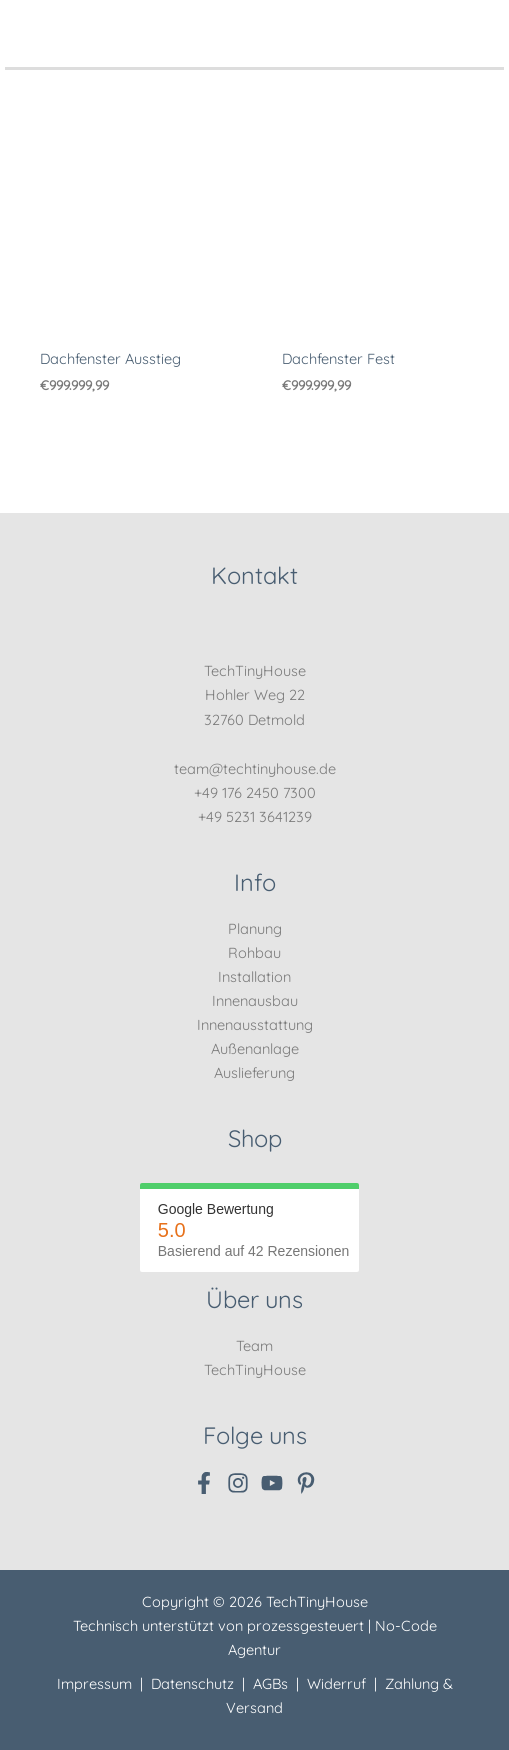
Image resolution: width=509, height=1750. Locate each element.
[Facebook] (204, 1483)
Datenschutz (192, 1683)
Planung (255, 928)
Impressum (94, 1683)
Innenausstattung (255, 1024)
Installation (254, 976)
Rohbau (254, 952)
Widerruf (336, 1683)
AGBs (270, 1683)
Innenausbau (255, 1000)
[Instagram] (238, 1483)
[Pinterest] (306, 1483)
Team (254, 1345)
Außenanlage (255, 1048)
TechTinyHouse (255, 1369)
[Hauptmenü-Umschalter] (483, 22)
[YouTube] (272, 1483)
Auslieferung (254, 1072)
